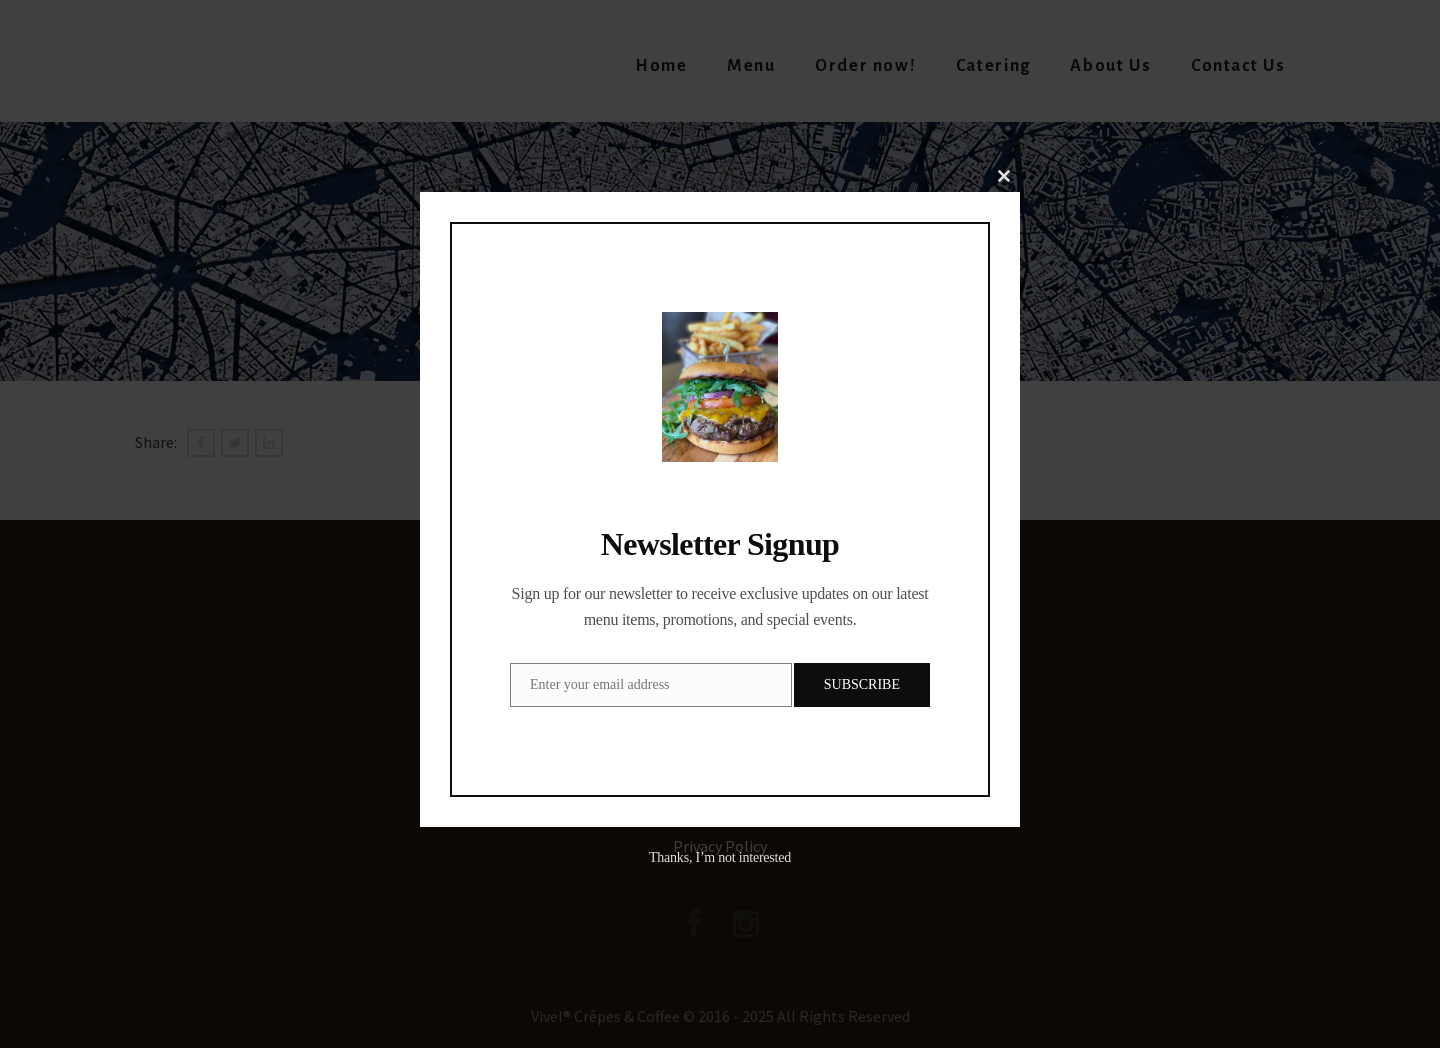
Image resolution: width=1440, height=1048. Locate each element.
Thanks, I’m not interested (720, 857)
